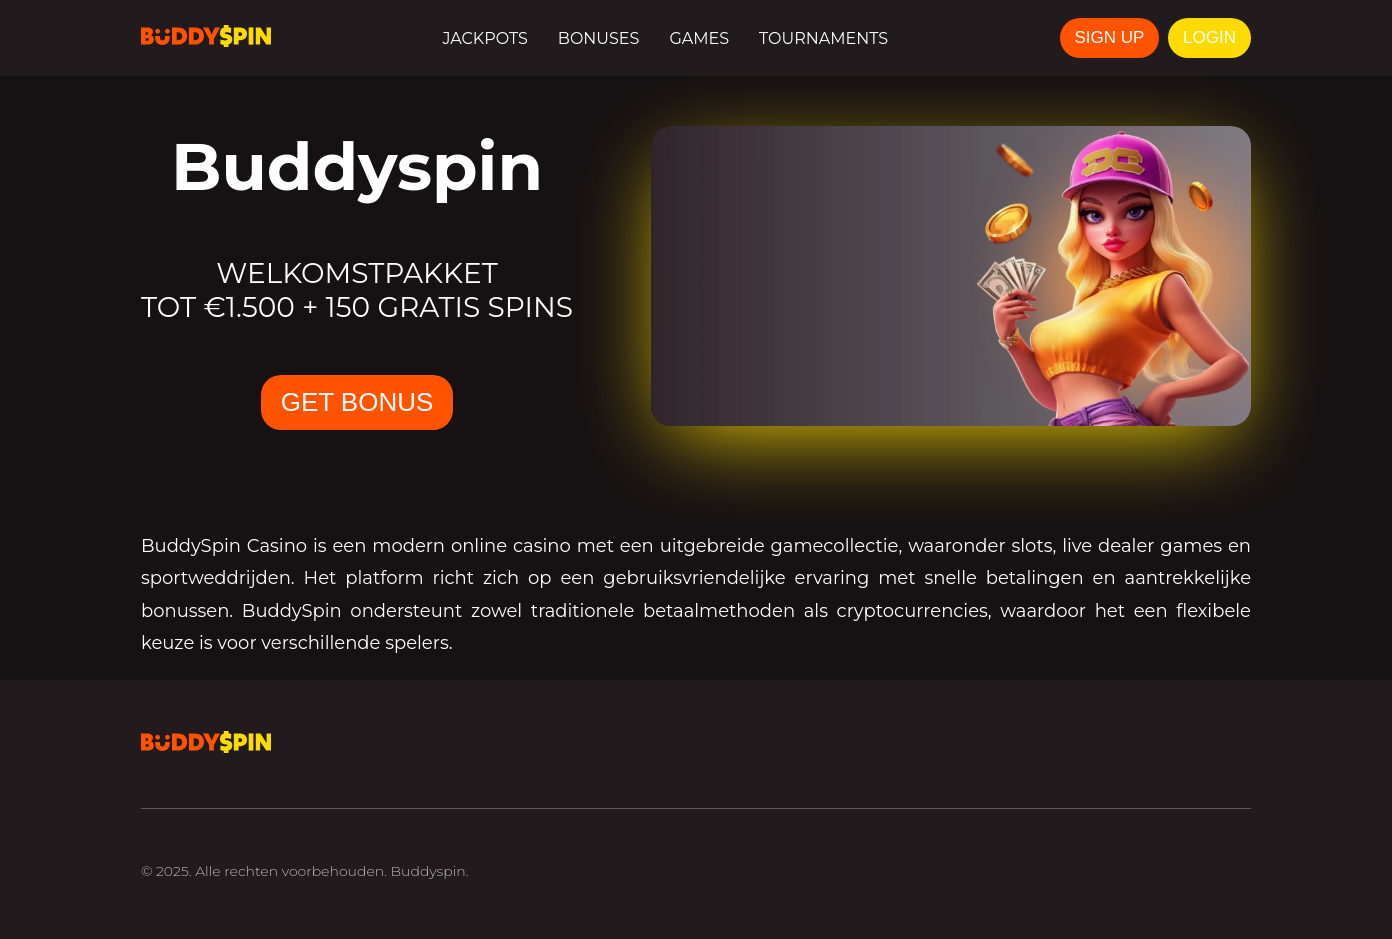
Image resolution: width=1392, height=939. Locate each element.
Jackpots (484, 38)
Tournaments (823, 38)
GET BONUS (357, 402)
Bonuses (599, 38)
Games (699, 38)
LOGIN (1209, 37)
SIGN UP (1110, 37)
